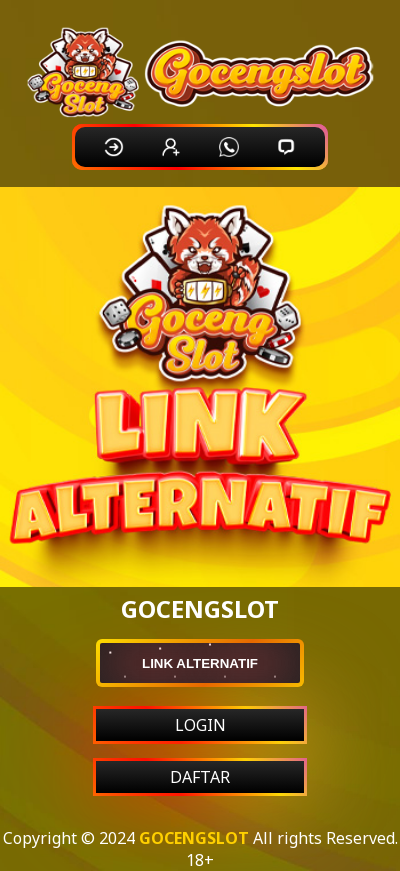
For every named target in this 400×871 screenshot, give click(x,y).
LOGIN (200, 725)
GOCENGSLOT (194, 838)
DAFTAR (200, 777)
